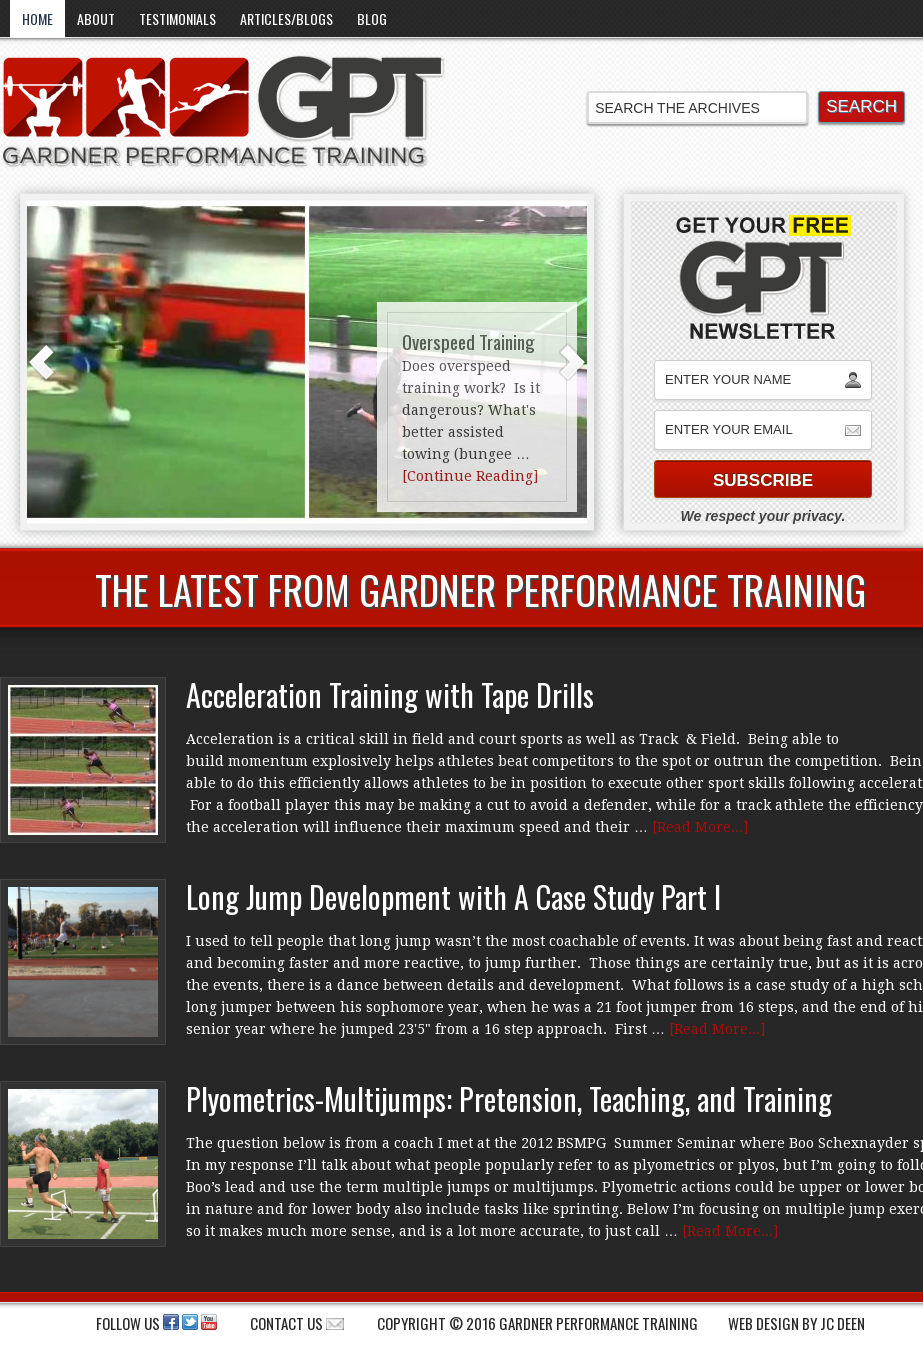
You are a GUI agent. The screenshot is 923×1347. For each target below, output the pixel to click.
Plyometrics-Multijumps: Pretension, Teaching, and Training (509, 1098)
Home (37, 18)
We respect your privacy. (763, 516)
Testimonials (177, 18)
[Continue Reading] (470, 476)
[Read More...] (700, 827)
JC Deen (842, 1323)
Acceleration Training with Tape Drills (390, 694)
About (96, 18)
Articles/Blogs (286, 18)
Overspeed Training (468, 341)
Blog (372, 18)
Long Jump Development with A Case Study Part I (453, 896)
